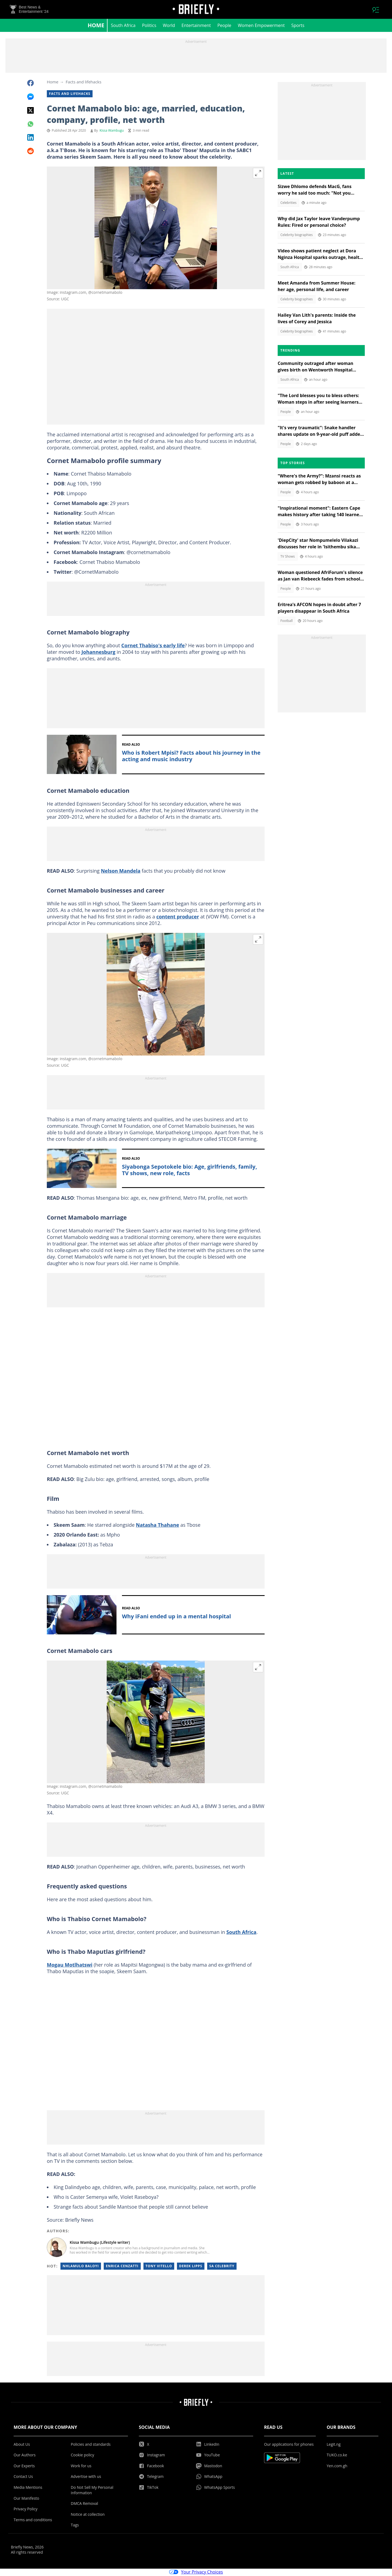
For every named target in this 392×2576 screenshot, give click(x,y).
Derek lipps (190, 2267)
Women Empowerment (261, 26)
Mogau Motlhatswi (69, 1966)
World (169, 26)
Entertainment (196, 26)
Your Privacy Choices (196, 2573)
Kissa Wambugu (112, 131)
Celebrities (288, 203)
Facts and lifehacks (83, 82)
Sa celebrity (221, 2267)
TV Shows (287, 557)
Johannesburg (98, 652)
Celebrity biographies (296, 235)
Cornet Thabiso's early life (153, 646)
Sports (297, 26)
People (224, 26)
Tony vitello (159, 2267)
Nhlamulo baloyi (81, 2267)
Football (286, 621)
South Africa (123, 26)
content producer (177, 917)
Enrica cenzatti (122, 2267)
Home (96, 26)
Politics (149, 26)
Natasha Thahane (157, 1525)
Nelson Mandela (120, 871)
